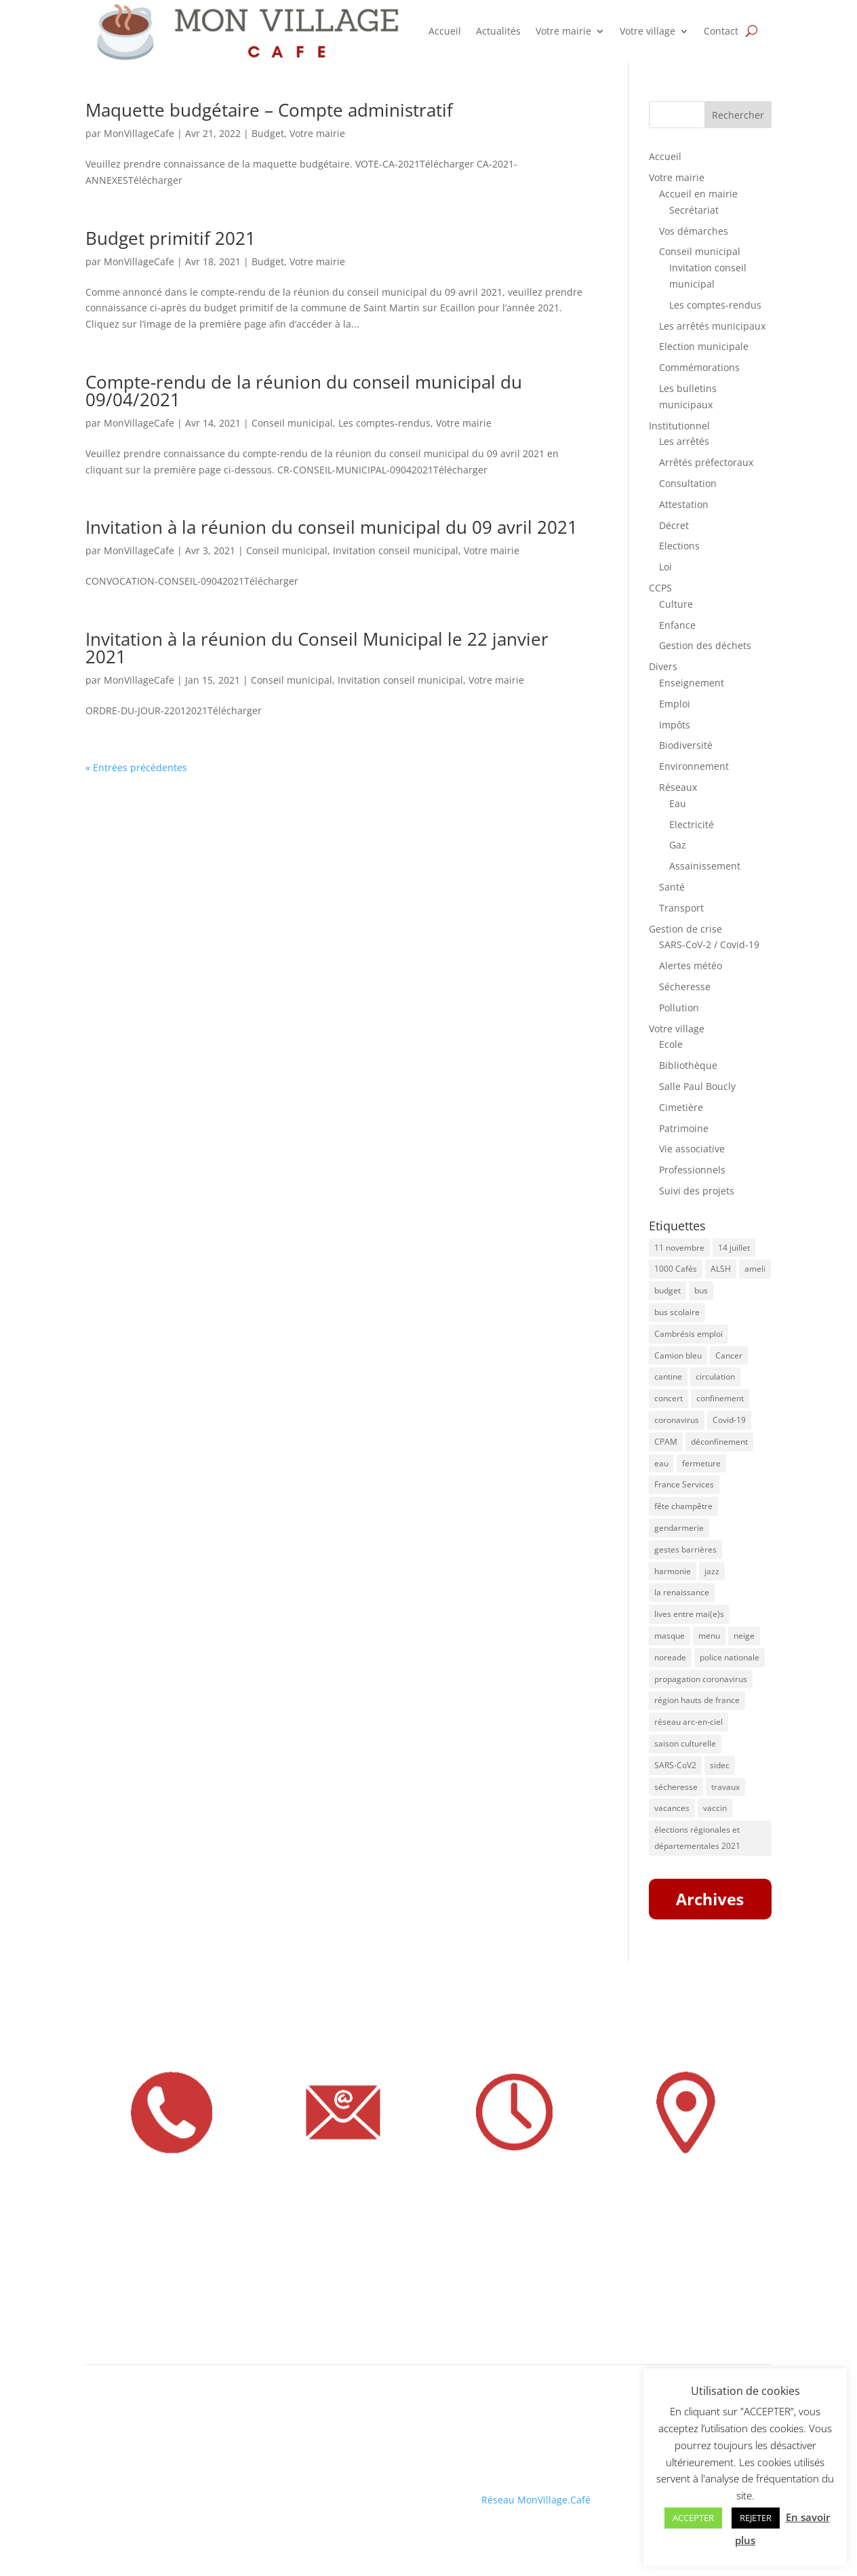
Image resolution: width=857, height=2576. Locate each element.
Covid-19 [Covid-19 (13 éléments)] (729, 1420)
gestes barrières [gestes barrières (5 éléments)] (685, 1549)
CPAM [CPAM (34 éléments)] (665, 1441)
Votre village (647, 30)
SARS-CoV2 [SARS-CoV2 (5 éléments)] (675, 1765)
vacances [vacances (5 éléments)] (672, 1808)
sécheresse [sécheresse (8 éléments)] (676, 1787)
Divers (663, 666)
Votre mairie (563, 30)
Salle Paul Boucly (697, 1086)
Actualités (498, 30)
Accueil (444, 30)
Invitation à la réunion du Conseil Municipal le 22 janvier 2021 (317, 648)
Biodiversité (686, 745)
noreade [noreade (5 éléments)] (670, 1657)
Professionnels (692, 1169)
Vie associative (692, 1148)
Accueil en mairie (698, 193)
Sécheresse (685, 986)
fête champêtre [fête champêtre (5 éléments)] (683, 1506)
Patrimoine (684, 1128)
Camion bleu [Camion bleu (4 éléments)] (678, 1355)
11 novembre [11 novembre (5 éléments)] (679, 1247)
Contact (721, 30)
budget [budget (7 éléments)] (667, 1290)
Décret (674, 525)
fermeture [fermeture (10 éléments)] (701, 1463)
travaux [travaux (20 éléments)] (725, 1787)
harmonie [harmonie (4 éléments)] (672, 1571)
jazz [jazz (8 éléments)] (711, 1571)
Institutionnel (679, 425)
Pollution (679, 1007)
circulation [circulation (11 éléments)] (715, 1376)
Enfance (677, 625)
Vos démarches (693, 231)
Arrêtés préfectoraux (706, 462)
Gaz (677, 844)
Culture (676, 604)
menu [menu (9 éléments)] (709, 1635)
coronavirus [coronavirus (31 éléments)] (676, 1420)
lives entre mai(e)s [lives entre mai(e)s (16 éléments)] (689, 1614)
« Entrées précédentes (136, 767)
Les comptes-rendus (384, 422)
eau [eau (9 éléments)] (661, 1463)
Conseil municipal (292, 422)
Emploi (674, 703)
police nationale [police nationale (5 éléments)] (729, 1657)
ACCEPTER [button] (693, 2518)
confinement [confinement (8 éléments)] (720, 1398)
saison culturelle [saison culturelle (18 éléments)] (685, 1743)
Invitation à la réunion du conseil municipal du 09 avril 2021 (331, 527)
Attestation (684, 504)
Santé (672, 886)
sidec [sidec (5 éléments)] (720, 1765)
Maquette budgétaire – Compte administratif (269, 110)
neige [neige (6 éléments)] (744, 1635)
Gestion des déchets (705, 645)
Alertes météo (690, 965)
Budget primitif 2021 (170, 238)
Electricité (691, 824)
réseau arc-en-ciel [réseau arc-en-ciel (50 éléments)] (688, 1722)
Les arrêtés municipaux (712, 325)
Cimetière (681, 1107)
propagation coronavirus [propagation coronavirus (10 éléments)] (700, 1679)
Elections (679, 545)
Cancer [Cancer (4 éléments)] (728, 1355)
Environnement (694, 766)
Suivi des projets (696, 1190)
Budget (268, 133)
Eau (677, 803)
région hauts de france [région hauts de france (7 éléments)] (697, 1700)
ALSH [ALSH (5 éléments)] (721, 1268)
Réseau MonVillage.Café (536, 2499)
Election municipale (704, 346)
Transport (681, 907)
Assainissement (704, 865)
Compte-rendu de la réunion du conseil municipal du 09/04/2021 (303, 391)
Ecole (671, 1044)
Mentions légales (124, 2490)
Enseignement (691, 682)
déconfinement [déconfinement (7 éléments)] (719, 1441)
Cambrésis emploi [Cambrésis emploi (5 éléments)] (688, 1334)
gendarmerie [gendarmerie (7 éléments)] (679, 1528)
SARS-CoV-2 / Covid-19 (709, 944)
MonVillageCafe (139, 133)
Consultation (688, 483)
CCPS (660, 587)
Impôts (674, 724)
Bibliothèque (688, 1065)
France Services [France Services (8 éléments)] (684, 1484)
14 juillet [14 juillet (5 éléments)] (734, 1247)
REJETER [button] (756, 2518)
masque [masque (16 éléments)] (669, 1635)
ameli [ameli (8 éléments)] (754, 1268)
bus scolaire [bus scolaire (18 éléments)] (677, 1312)
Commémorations (699, 367)
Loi (665, 566)
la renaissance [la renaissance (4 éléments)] (681, 1592)
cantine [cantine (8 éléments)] (668, 1376)
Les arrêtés (684, 441)
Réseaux (678, 787)
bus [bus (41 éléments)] (701, 1290)
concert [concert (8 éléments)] (668, 1398)
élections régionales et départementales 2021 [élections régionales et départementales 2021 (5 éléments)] (697, 1838)
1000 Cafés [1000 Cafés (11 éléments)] (675, 1268)
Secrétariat (694, 209)
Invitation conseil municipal (395, 550)
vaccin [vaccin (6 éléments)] (715, 1808)
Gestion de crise (685, 928)
